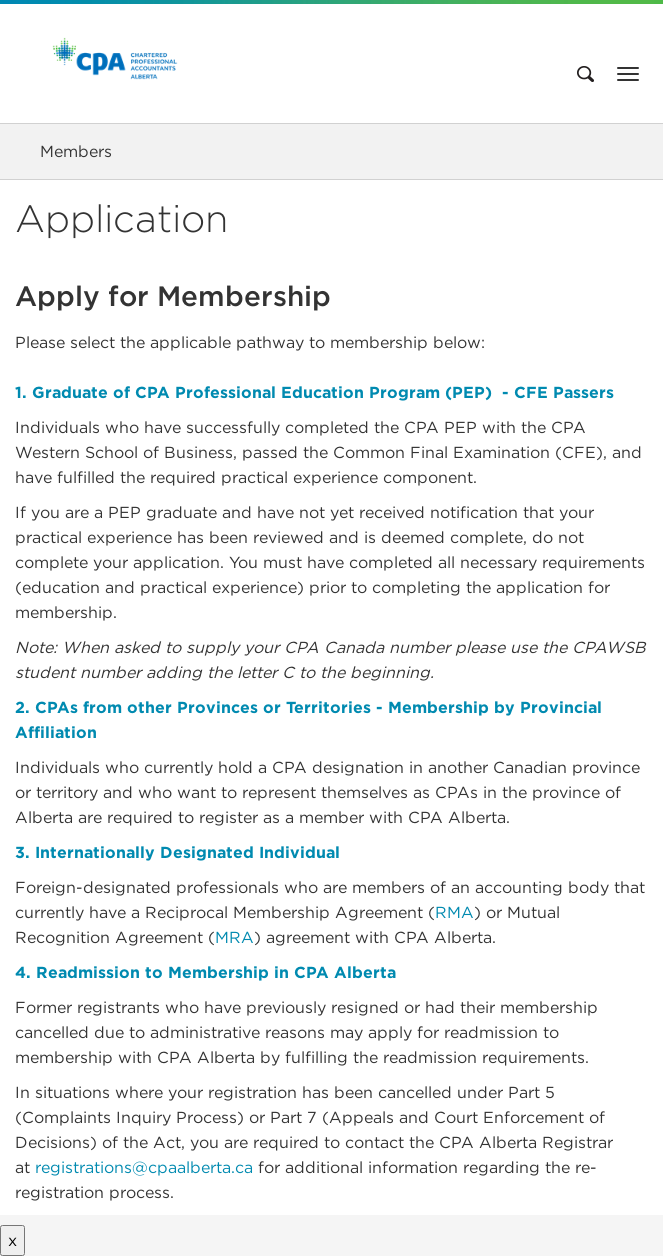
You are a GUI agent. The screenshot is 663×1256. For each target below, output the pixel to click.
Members (76, 151)
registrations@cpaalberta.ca (144, 1167)
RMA (454, 912)
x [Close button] (12, 1240)
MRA (234, 937)
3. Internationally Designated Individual (177, 852)
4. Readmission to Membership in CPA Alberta (205, 972)
